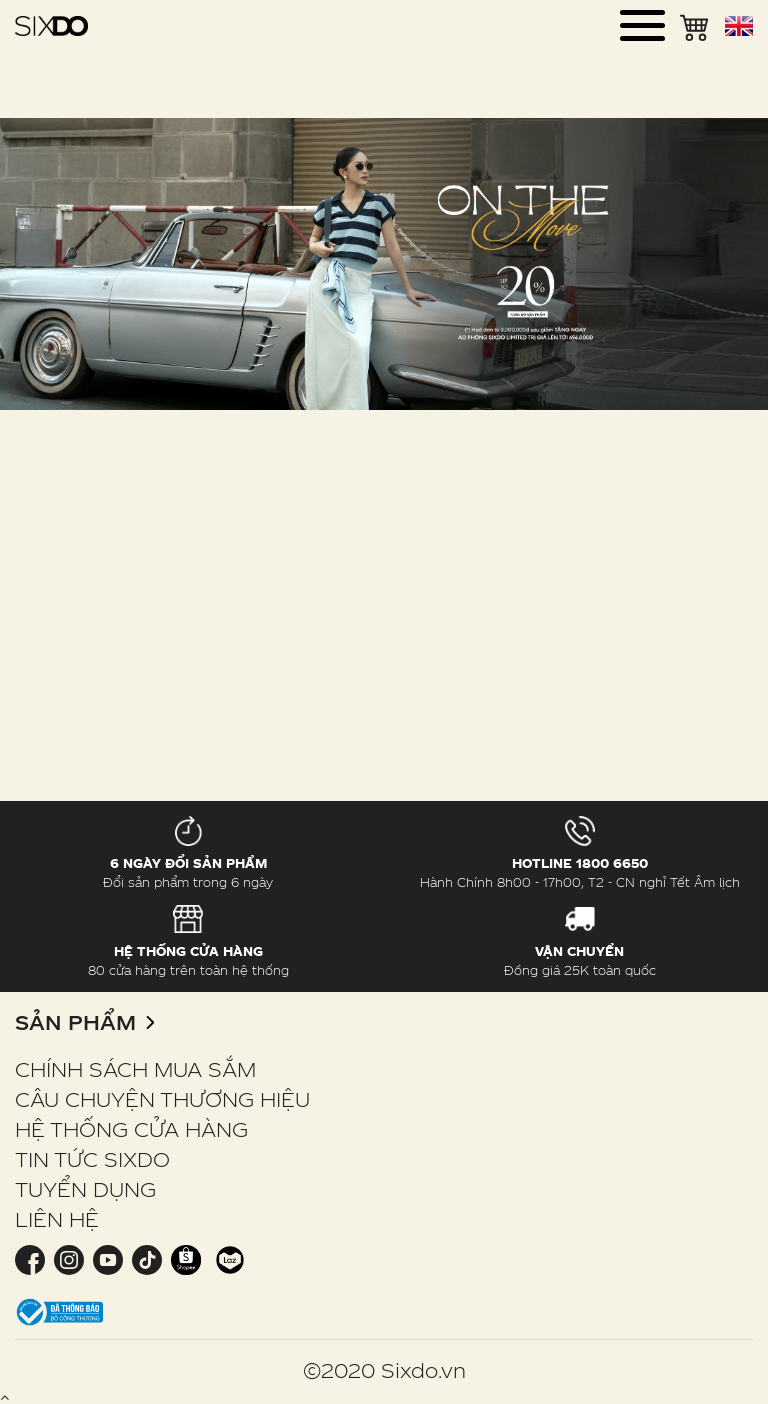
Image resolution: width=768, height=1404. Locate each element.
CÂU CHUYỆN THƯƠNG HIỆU (162, 1099)
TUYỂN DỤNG (85, 1189)
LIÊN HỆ (57, 1219)
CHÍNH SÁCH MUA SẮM (135, 1069)
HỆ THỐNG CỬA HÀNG (131, 1129)
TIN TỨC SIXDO (92, 1159)
